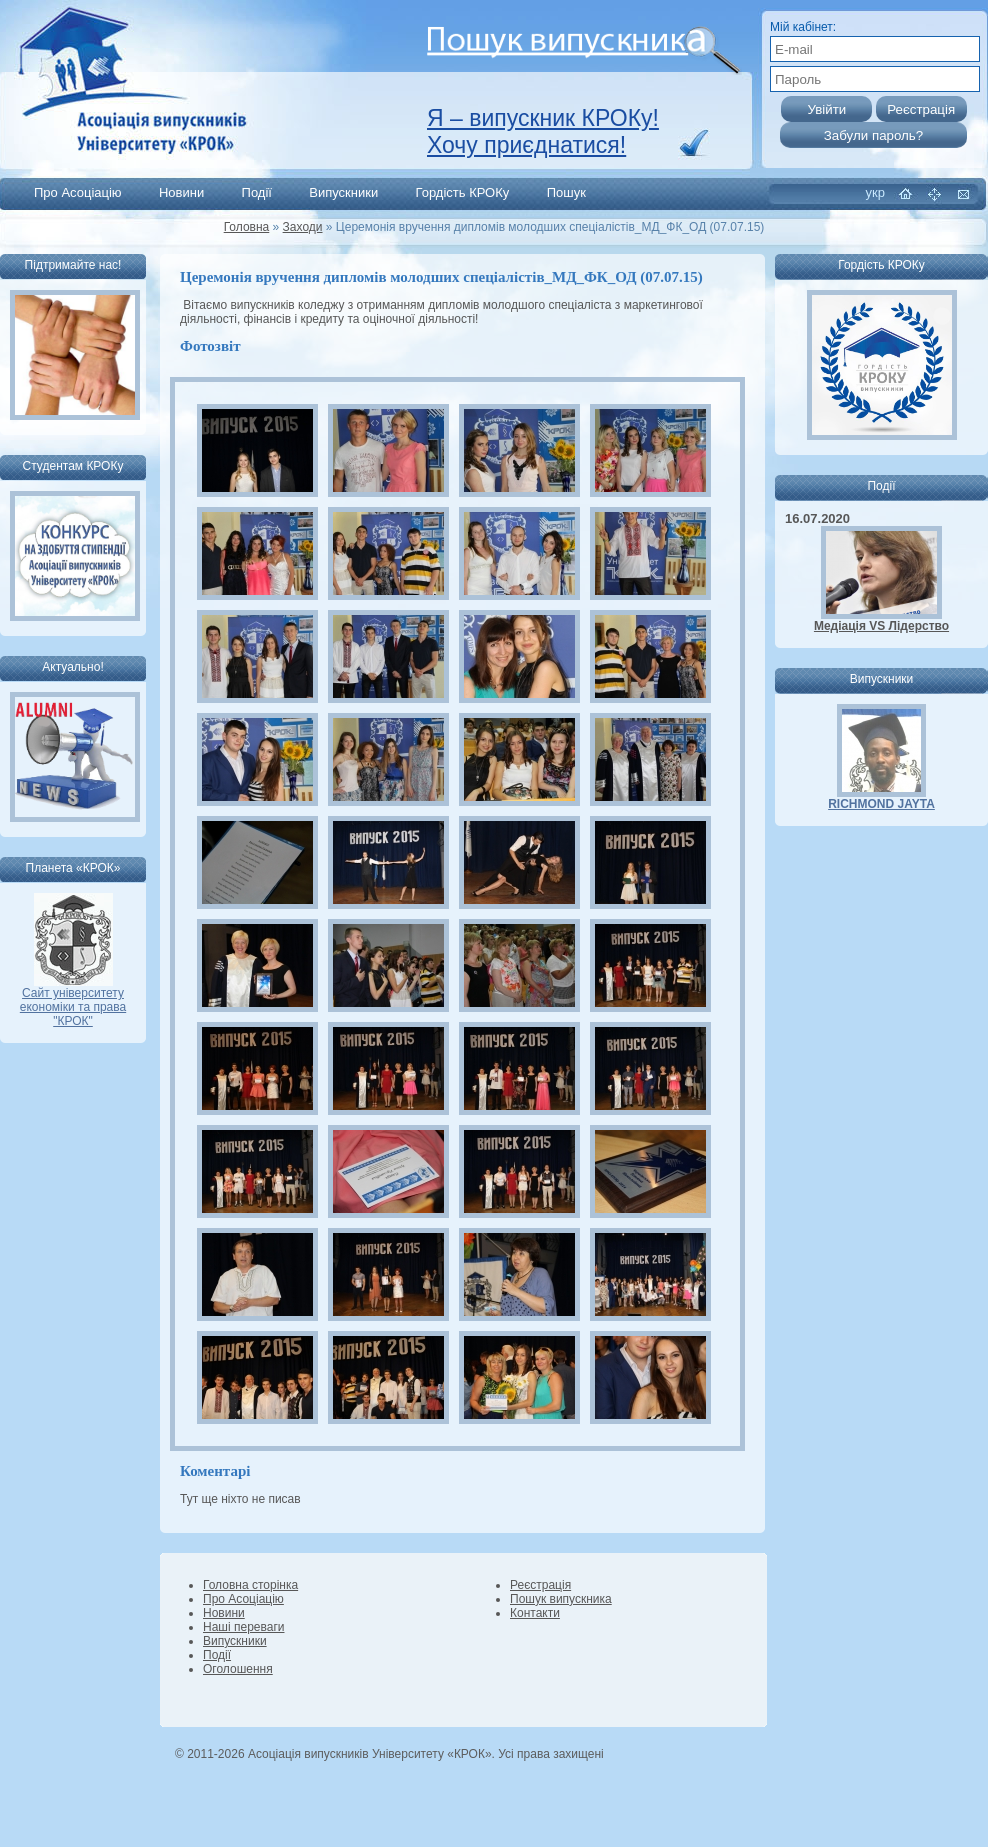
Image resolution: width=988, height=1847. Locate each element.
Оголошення (238, 1669)
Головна (247, 227)
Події (257, 192)
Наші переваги (243, 1627)
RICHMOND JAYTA (881, 804)
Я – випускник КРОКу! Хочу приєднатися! (543, 131)
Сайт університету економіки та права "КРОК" (73, 1001)
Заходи (303, 227)
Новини (181, 192)
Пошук (566, 192)
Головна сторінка (250, 1585)
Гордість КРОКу (463, 192)
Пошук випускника (561, 1599)
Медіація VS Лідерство (881, 626)
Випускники (343, 192)
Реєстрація (540, 1585)
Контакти (535, 1613)
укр (875, 192)
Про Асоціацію (78, 192)
